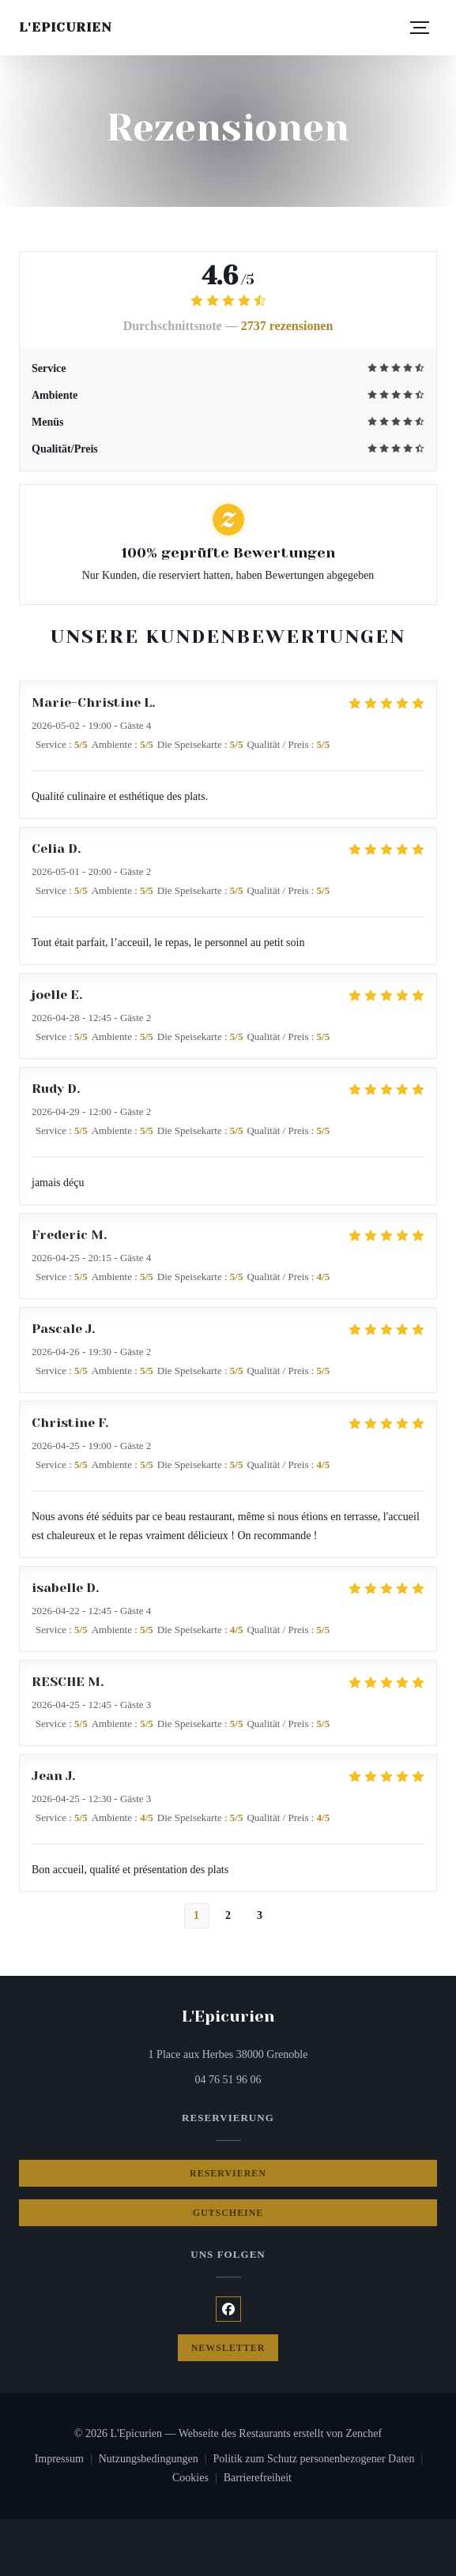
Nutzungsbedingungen (156, 2461)
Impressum (67, 2461)
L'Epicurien (65, 27)
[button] (419, 27)
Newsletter (228, 2347)
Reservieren (228, 2173)
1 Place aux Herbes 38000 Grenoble (288, 2052)
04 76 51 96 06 (228, 2080)
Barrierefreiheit (258, 2480)
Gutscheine (228, 2212)
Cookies (198, 2480)
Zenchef (363, 2433)
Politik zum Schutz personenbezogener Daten (321, 2461)
